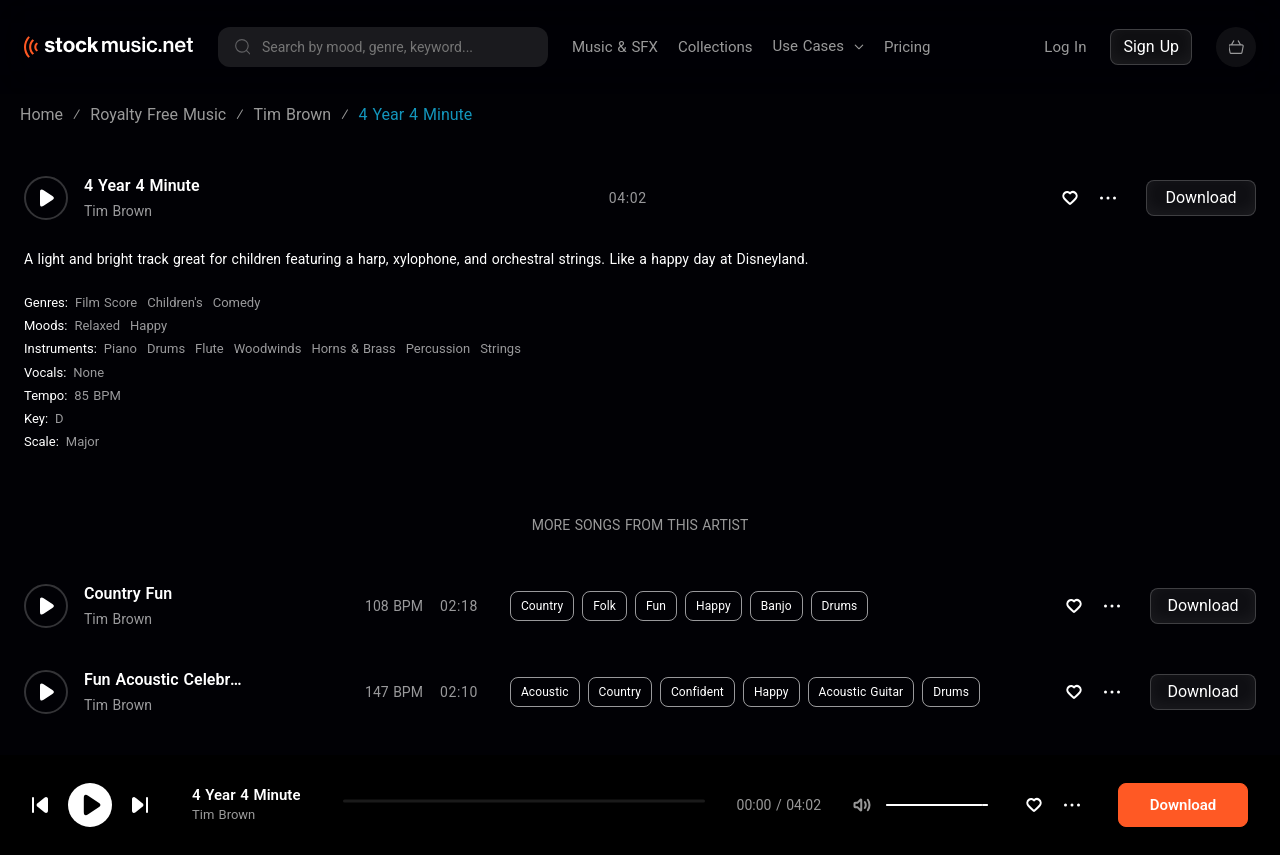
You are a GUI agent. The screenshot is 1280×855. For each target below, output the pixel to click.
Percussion (438, 348)
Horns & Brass (353, 348)
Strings (500, 348)
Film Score (106, 302)
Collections (715, 47)
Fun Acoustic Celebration (164, 680)
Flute (209, 348)
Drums (166, 348)
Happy (148, 325)
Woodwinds (268, 348)
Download (1200, 197)
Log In (1065, 47)
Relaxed (97, 325)
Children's (174, 302)
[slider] (1054, 805)
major (82, 441)
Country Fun (128, 594)
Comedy (237, 302)
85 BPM (97, 395)
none (88, 372)
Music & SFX (615, 47)
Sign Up (1151, 46)
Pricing (907, 47)
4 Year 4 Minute (246, 795)
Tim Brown (223, 814)
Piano (120, 348)
